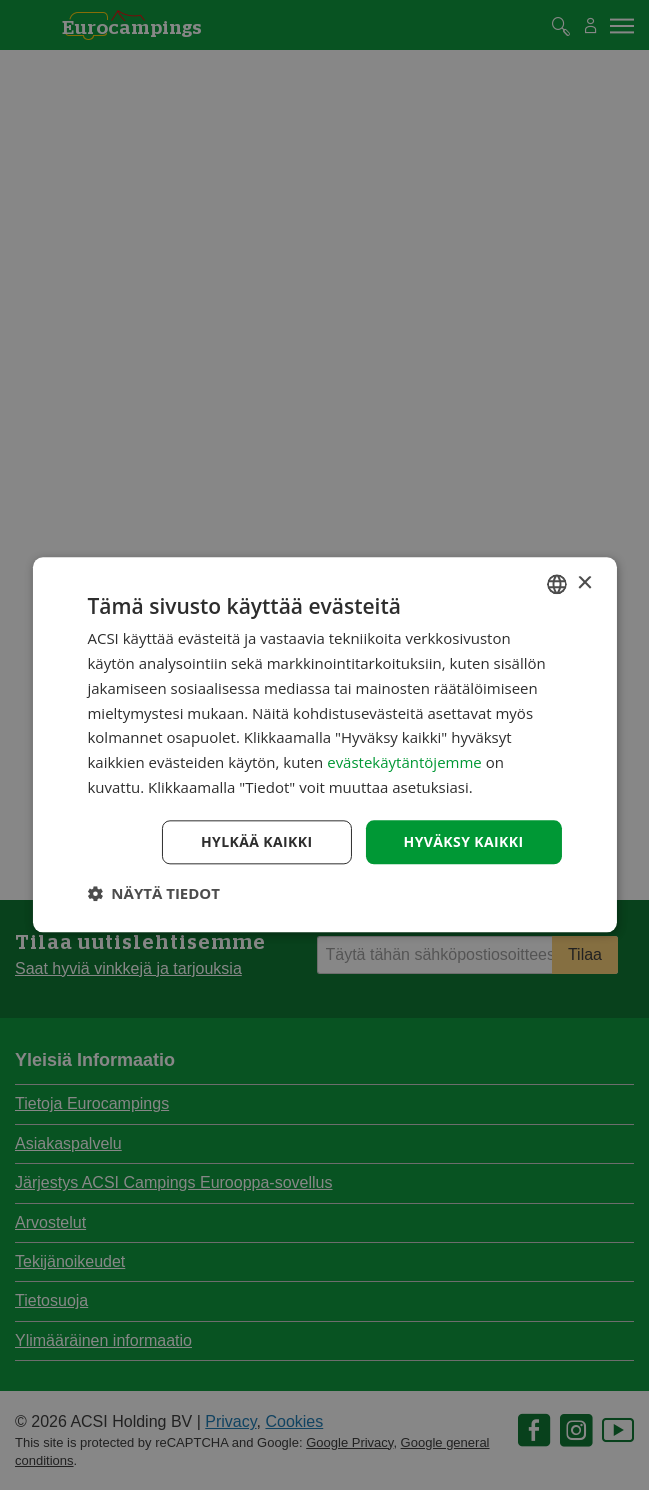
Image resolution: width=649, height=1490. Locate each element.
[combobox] (557, 584)
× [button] (584, 583)
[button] (153, 894)
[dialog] (324, 744)
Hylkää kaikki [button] (257, 841)
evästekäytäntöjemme (406, 762)
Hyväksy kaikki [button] (464, 841)
